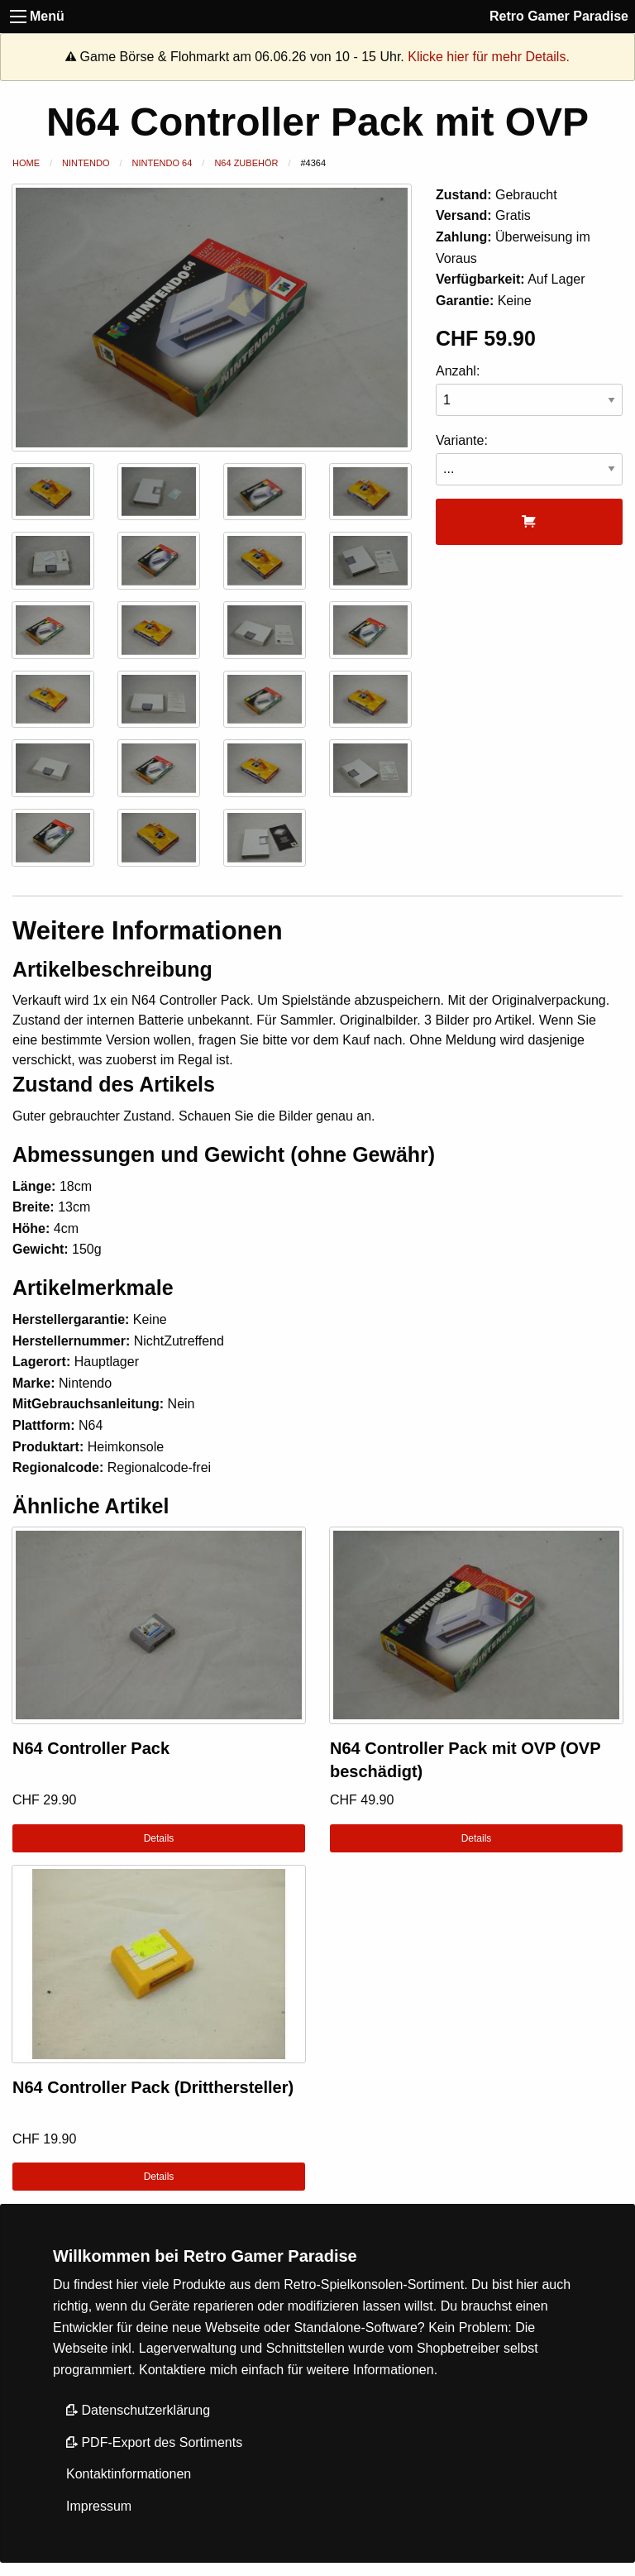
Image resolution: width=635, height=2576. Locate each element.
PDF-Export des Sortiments (154, 2442)
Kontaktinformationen (128, 2474)
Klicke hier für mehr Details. (489, 57)
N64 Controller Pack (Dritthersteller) (153, 2087)
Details (159, 1838)
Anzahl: (529, 390)
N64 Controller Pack (90, 1748)
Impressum (98, 2506)
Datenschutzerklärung (138, 2410)
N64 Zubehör (246, 163)
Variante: (529, 459)
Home (26, 163)
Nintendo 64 (162, 163)
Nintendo (85, 163)
